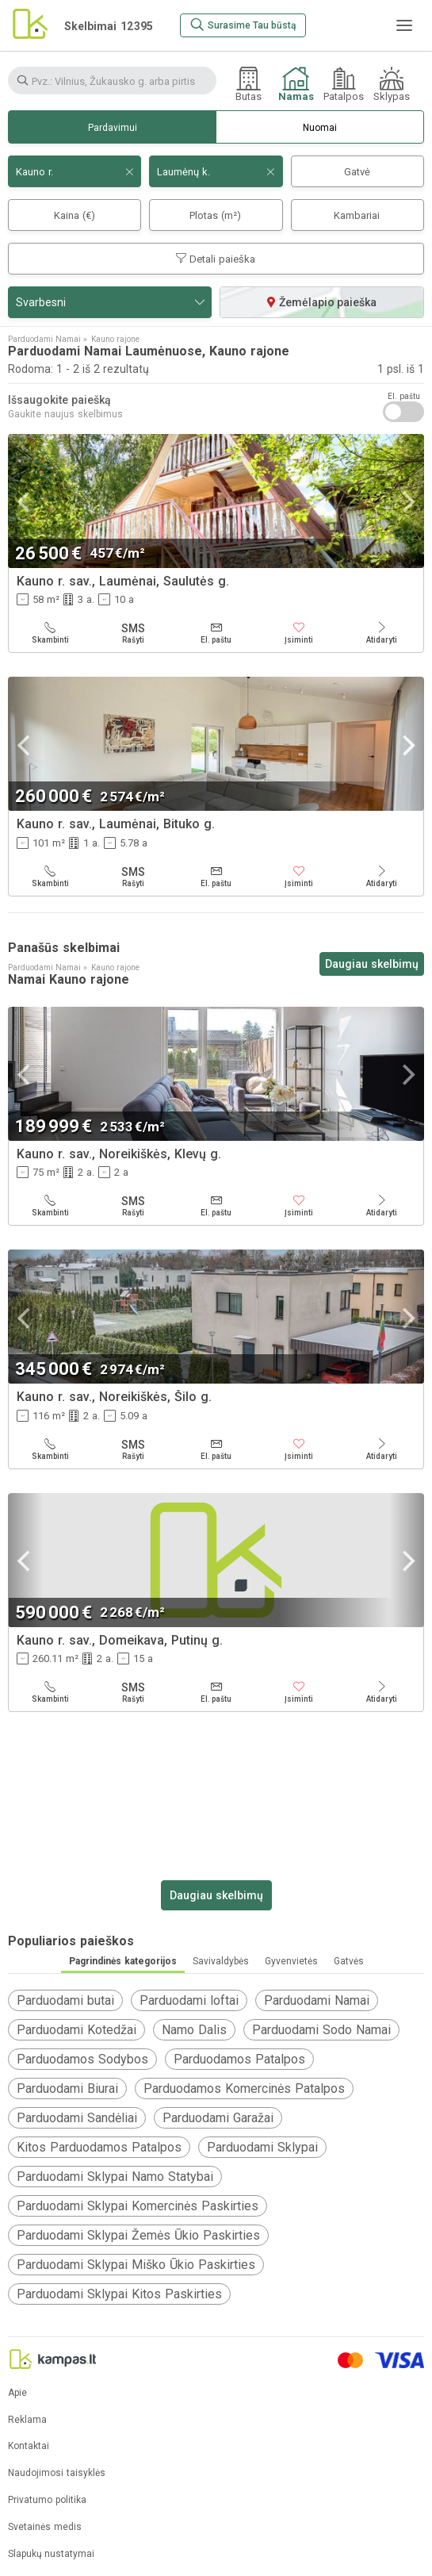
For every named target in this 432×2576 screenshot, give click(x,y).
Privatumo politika (47, 2500)
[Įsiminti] (299, 633)
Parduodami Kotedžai (76, 2029)
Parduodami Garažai (217, 2117)
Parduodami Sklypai (262, 2147)
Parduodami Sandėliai (77, 2117)
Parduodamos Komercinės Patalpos (244, 2088)
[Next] (406, 502)
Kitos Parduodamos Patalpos (99, 2147)
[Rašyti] (133, 633)
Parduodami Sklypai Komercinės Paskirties (137, 2205)
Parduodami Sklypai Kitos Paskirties (119, 2294)
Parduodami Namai (316, 2000)
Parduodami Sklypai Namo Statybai (115, 2176)
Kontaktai (28, 2446)
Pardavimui (112, 127)
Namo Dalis (194, 2029)
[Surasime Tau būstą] (243, 25)
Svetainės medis (45, 2527)
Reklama (27, 2420)
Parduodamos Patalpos (239, 2059)
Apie (17, 2393)
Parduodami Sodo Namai (321, 2029)
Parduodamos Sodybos (82, 2059)
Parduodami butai (65, 2000)
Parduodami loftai (189, 2000)
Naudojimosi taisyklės (56, 2473)
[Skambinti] (50, 633)
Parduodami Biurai (67, 2088)
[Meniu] (404, 25)
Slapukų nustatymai (51, 2554)
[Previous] (25, 502)
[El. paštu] (216, 633)
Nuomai (320, 127)
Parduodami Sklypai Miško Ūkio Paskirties (136, 2264)
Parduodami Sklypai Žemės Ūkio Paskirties (138, 2235)
